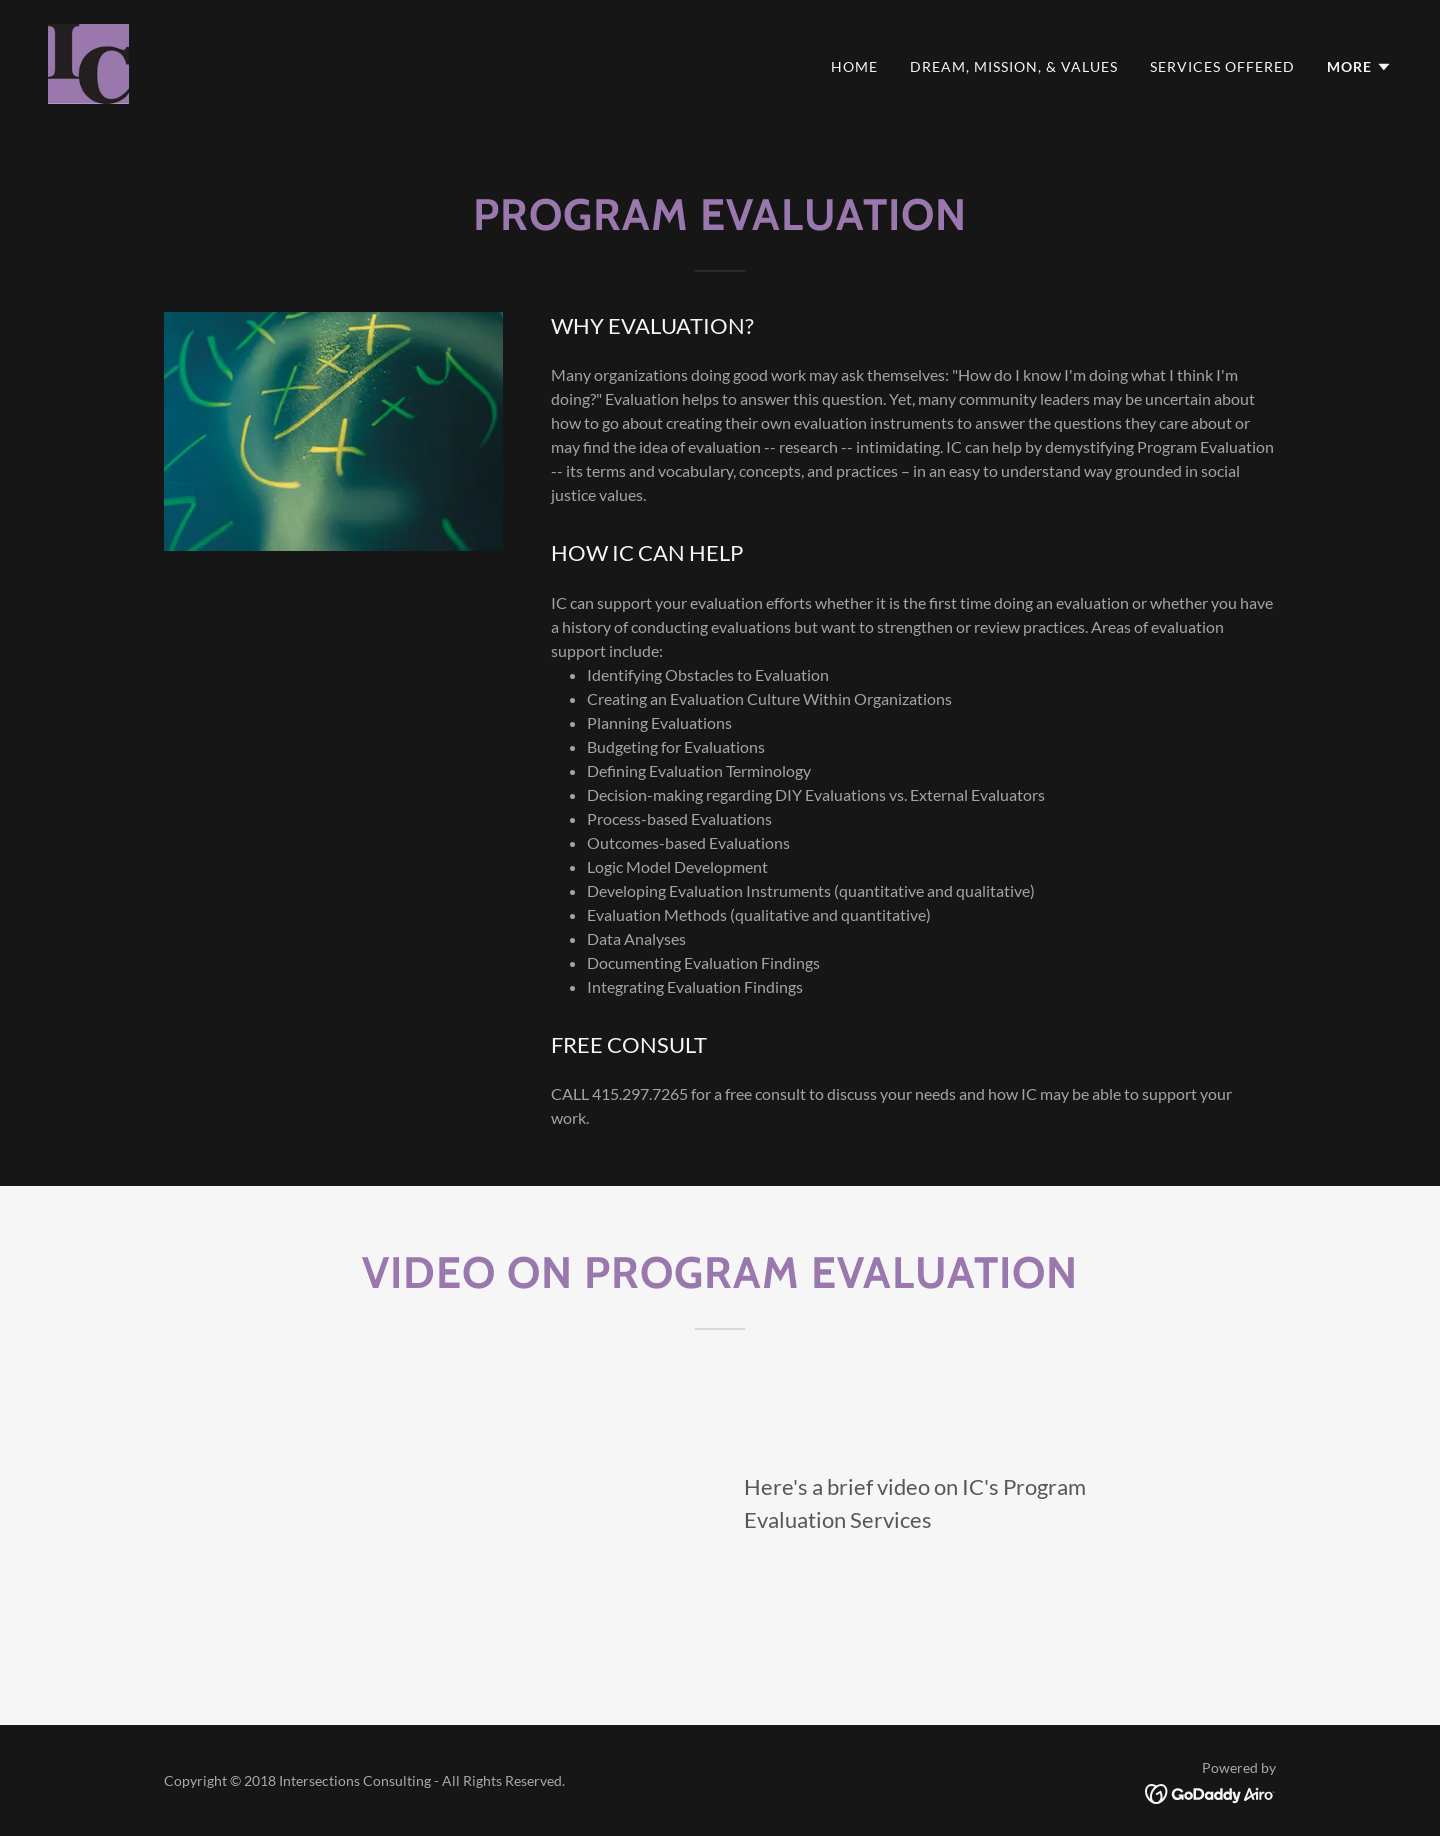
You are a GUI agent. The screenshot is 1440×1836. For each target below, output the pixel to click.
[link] (88, 61)
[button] (1359, 67)
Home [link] (854, 66)
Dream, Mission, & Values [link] (1014, 66)
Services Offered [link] (1222, 66)
